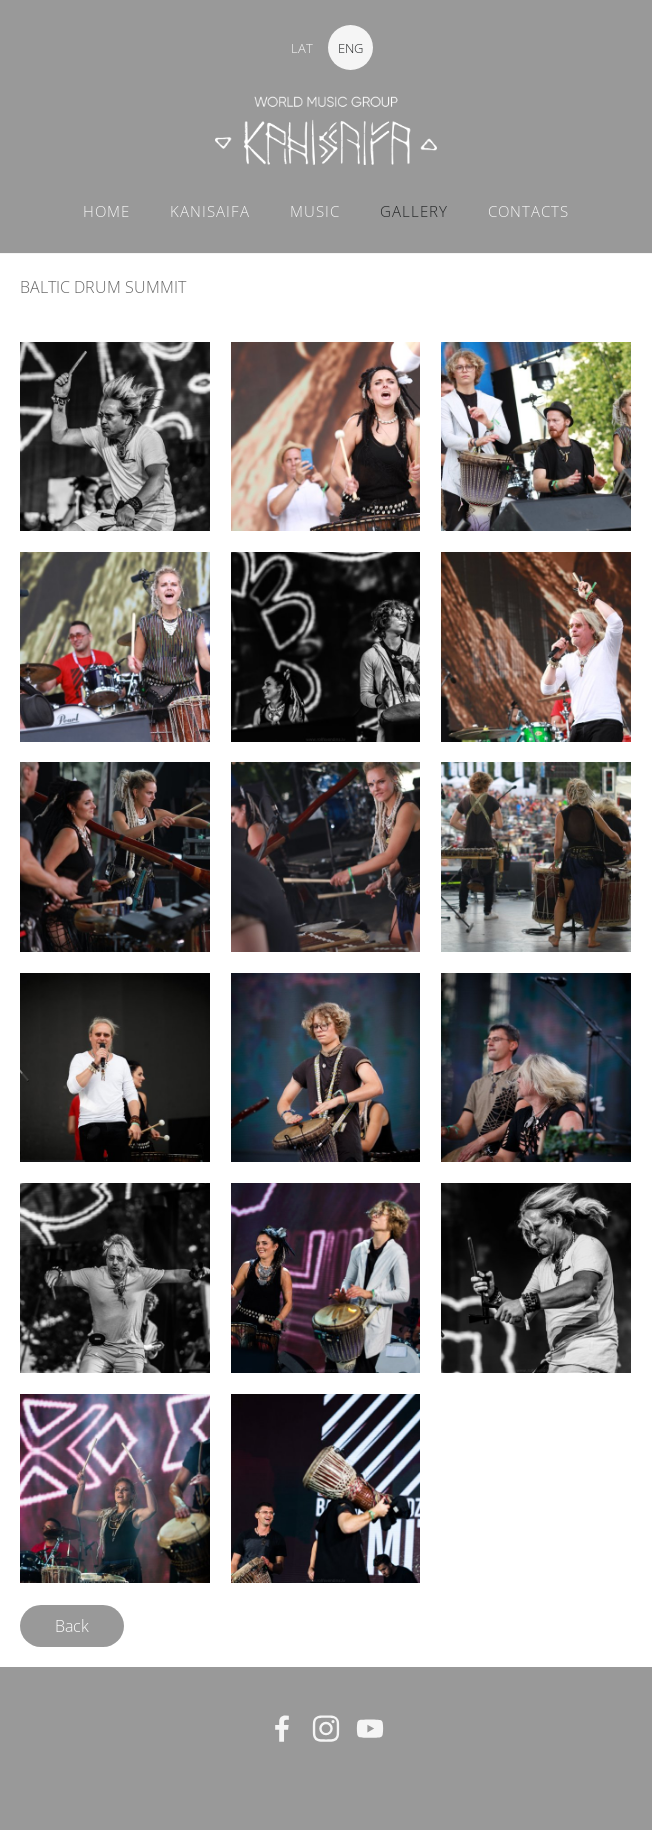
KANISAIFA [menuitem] (210, 211)
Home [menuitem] (106, 211)
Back (72, 1626)
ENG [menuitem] (350, 48)
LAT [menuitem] (302, 48)
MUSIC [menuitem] (315, 211)
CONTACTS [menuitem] (528, 211)
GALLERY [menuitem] (414, 211)
